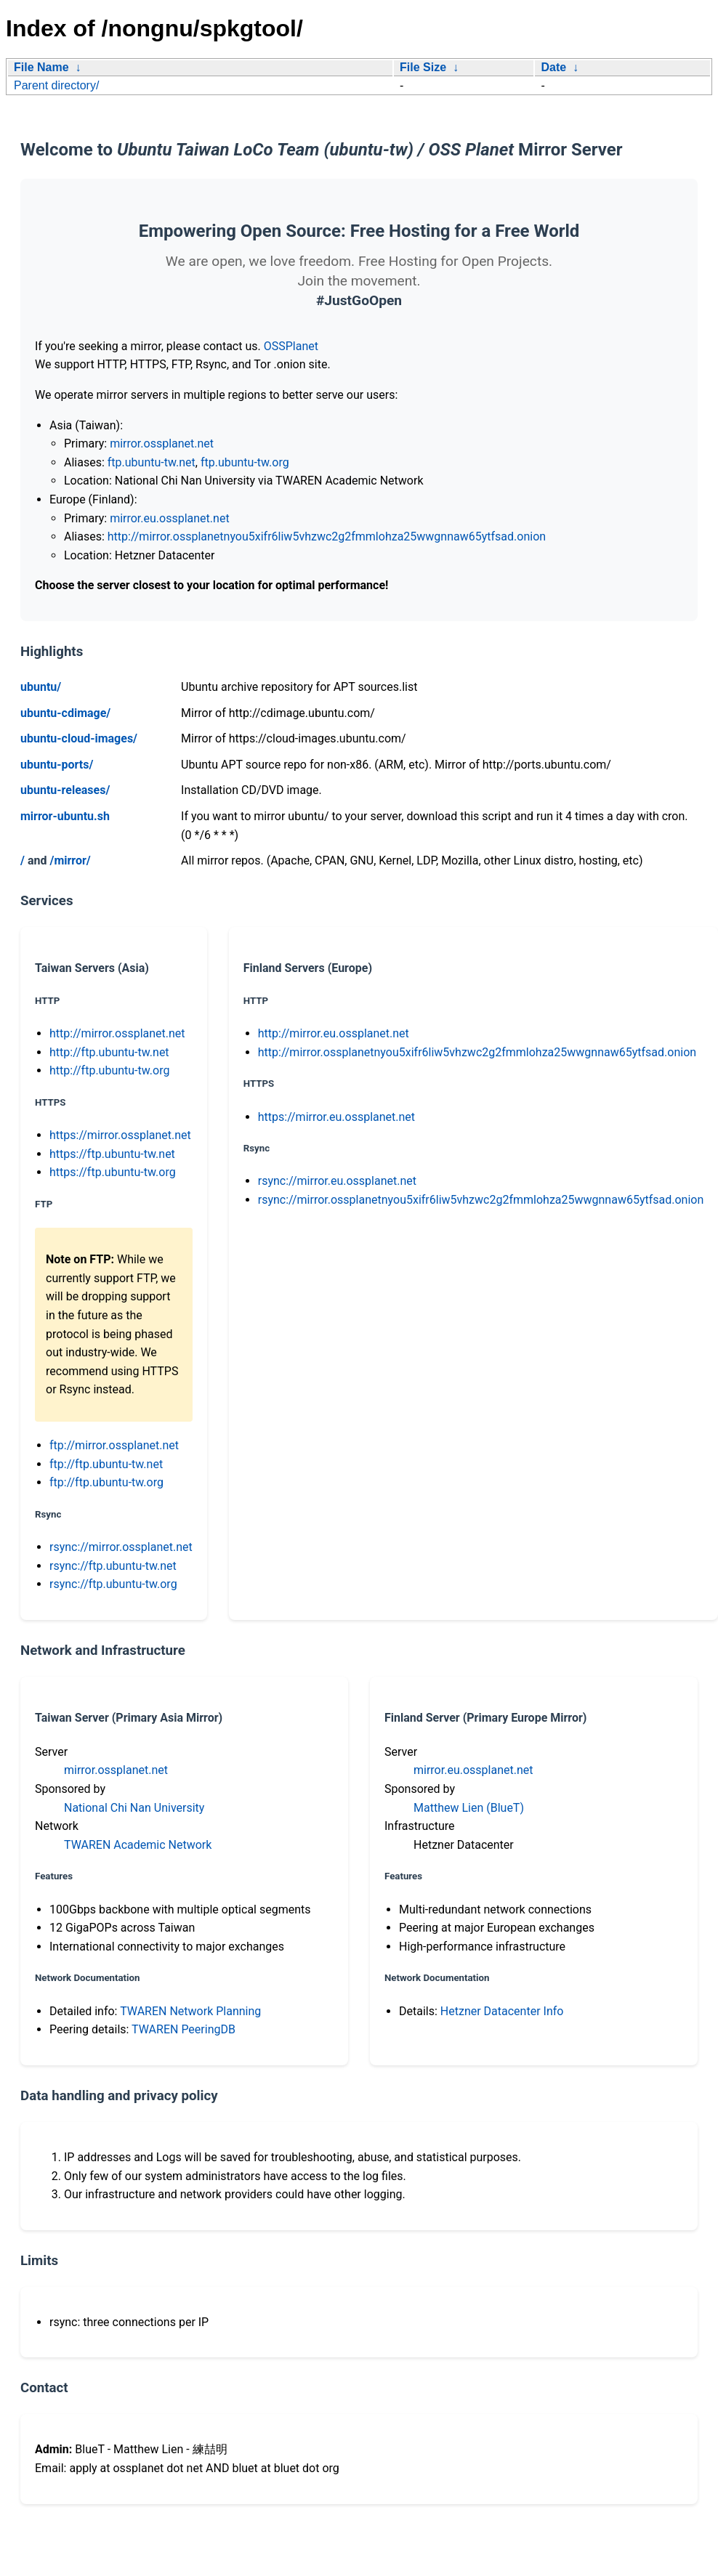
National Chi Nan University (134, 1808)
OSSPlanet (291, 346)
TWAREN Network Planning (190, 2011)
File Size (423, 67)
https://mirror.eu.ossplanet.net (336, 1117)
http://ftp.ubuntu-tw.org (109, 1070)
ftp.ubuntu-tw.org (245, 462)
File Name (41, 67)
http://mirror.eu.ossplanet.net (333, 1033)
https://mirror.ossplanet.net (120, 1135)
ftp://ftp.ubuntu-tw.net (106, 1464)
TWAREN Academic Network (137, 1845)
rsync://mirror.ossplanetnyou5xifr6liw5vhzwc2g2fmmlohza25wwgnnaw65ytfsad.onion (481, 1200)
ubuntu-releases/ (65, 790)
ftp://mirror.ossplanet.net (114, 1445)
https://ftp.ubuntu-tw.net (112, 1154)
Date (553, 67)
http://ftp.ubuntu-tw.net (109, 1052)
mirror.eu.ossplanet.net (169, 518)
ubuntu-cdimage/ (65, 713)
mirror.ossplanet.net (162, 443)
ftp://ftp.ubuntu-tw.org (106, 1482)
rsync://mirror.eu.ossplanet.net (337, 1181)
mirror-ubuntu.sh (65, 816)
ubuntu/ (40, 687)
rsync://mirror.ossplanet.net (121, 1547)
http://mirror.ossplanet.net (117, 1033)
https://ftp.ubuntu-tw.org (112, 1172)
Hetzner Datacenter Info (502, 2011)
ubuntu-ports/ (56, 764)
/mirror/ (69, 860)
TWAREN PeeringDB (183, 2029)
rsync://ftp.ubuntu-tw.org (113, 1584)
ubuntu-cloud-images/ (78, 738)
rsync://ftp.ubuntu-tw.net (113, 1566)
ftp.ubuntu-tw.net (151, 462)
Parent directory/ (56, 85)
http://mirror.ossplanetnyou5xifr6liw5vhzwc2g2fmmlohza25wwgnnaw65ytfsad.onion (327, 536)
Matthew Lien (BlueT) (469, 1808)
